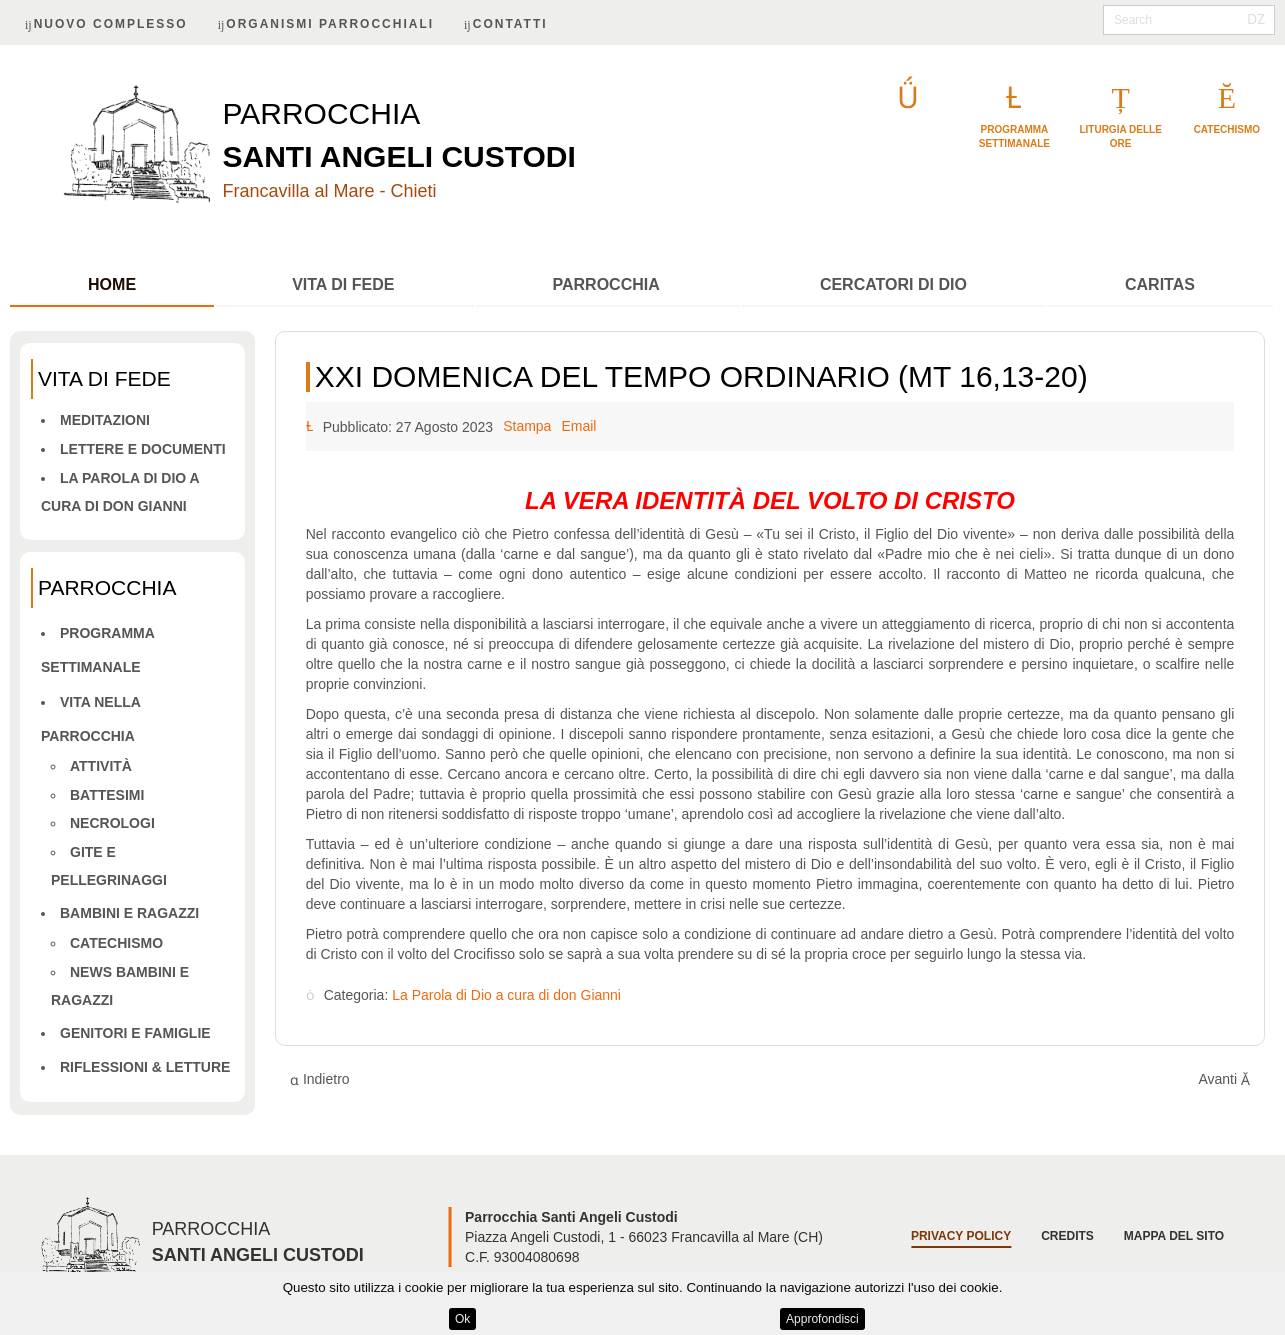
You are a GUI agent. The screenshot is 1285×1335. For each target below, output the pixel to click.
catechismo (1227, 129)
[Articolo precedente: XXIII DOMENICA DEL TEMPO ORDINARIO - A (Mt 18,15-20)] (320, 1079)
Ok (462, 1319)
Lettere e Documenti (143, 449)
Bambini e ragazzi (129, 913)
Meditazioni (105, 420)
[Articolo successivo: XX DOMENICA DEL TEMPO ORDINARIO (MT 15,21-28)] (1224, 1079)
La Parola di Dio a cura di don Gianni (506, 996)
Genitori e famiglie (135, 1033)
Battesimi (107, 795)
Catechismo (116, 943)
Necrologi (112, 823)
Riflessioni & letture (145, 1067)
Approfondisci (822, 1319)
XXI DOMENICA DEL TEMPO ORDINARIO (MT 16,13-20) (701, 376)
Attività (101, 766)
